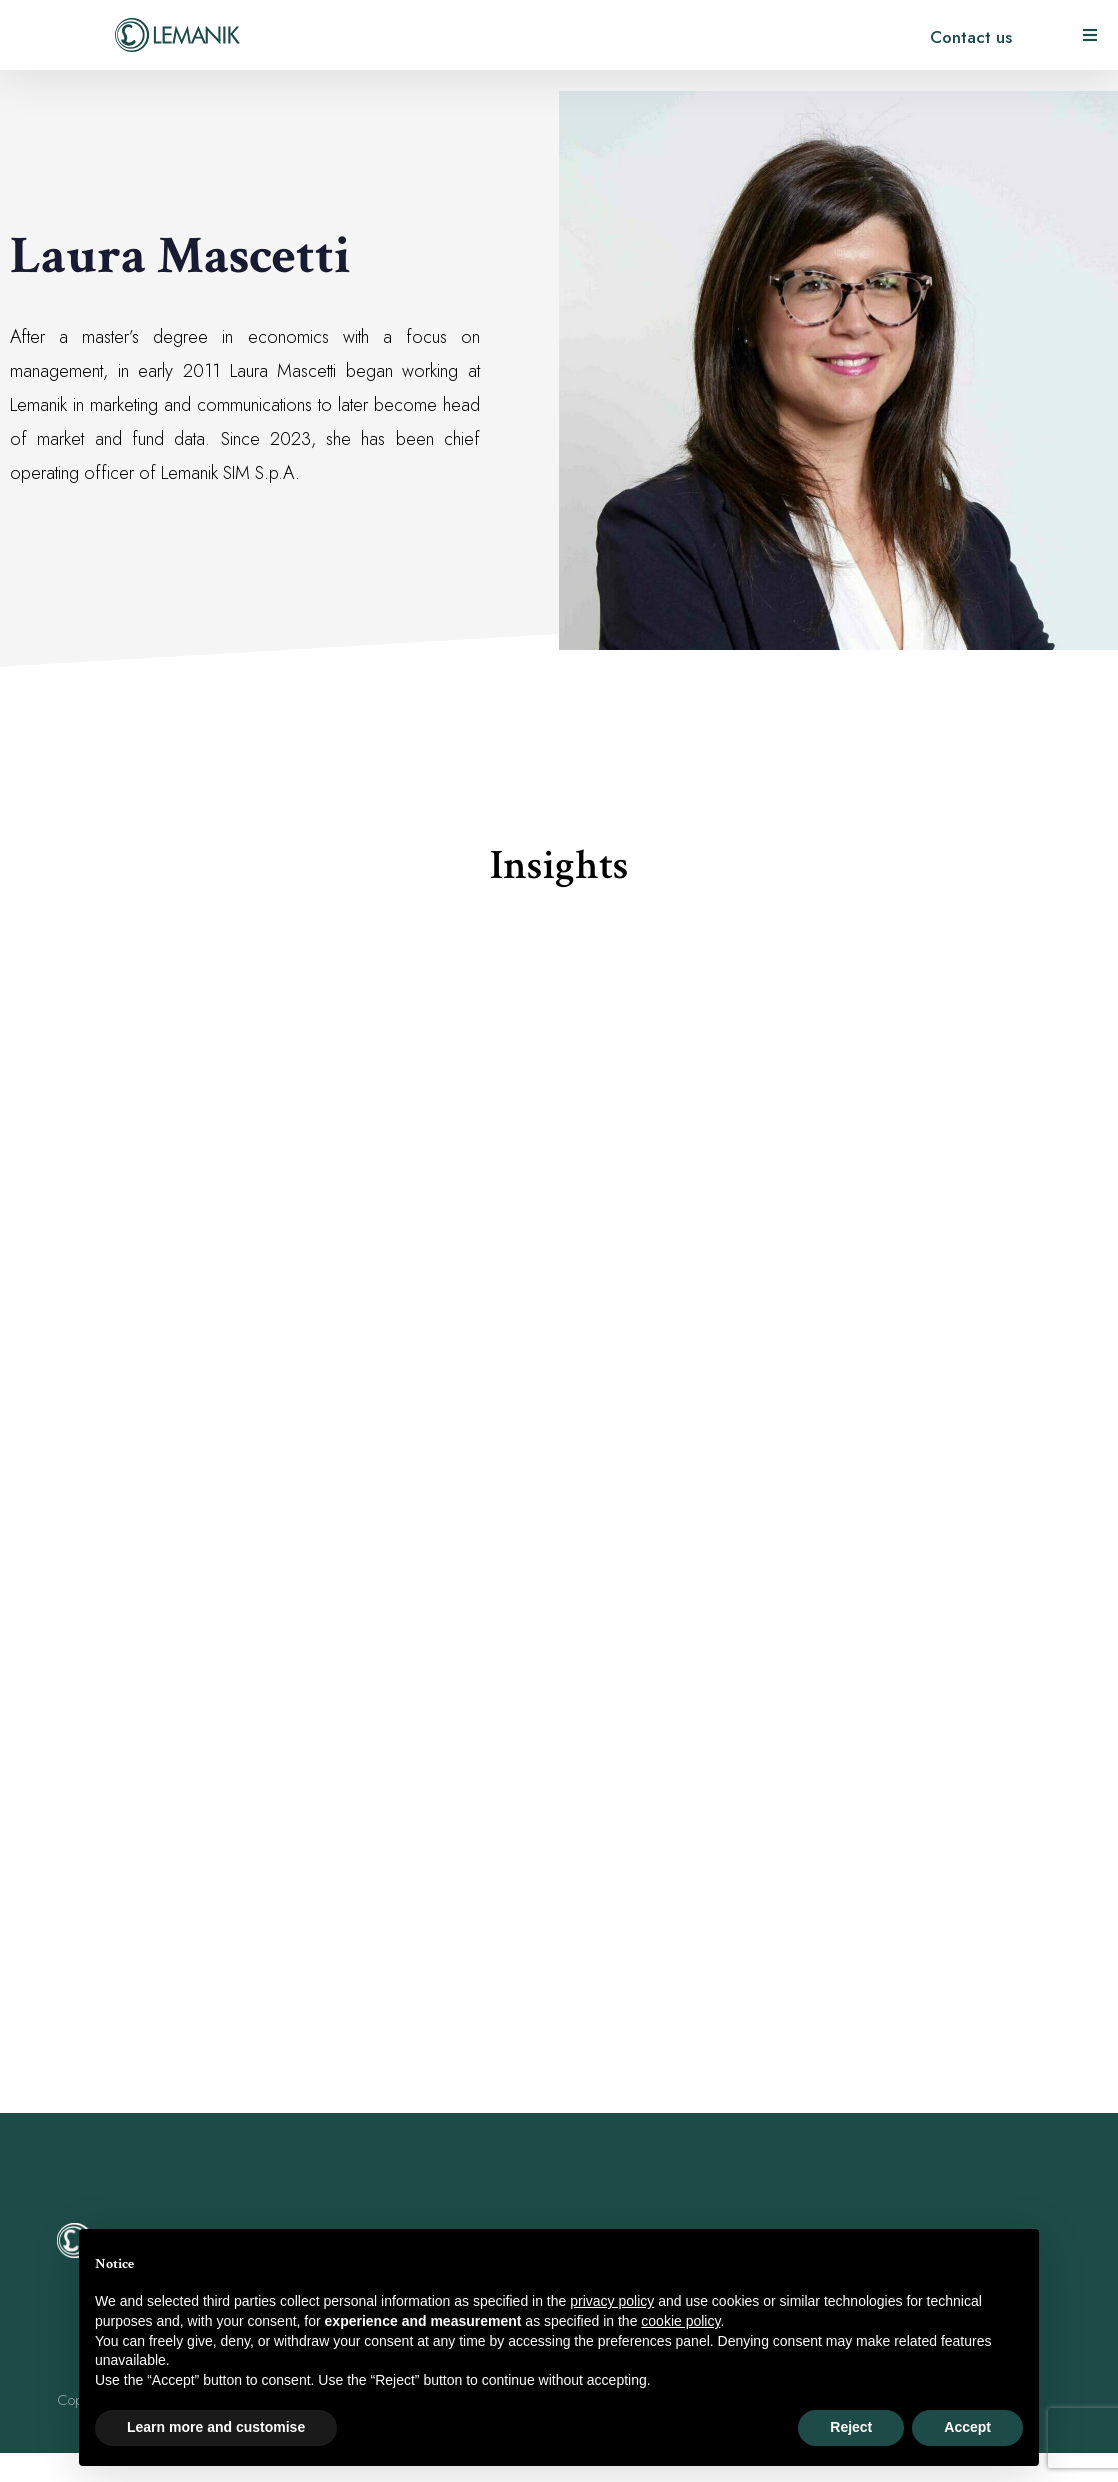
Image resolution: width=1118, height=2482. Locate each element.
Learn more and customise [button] (216, 2427)
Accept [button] (967, 2427)
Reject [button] (851, 2427)
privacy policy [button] (612, 2301)
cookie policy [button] (680, 2321)
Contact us (971, 37)
